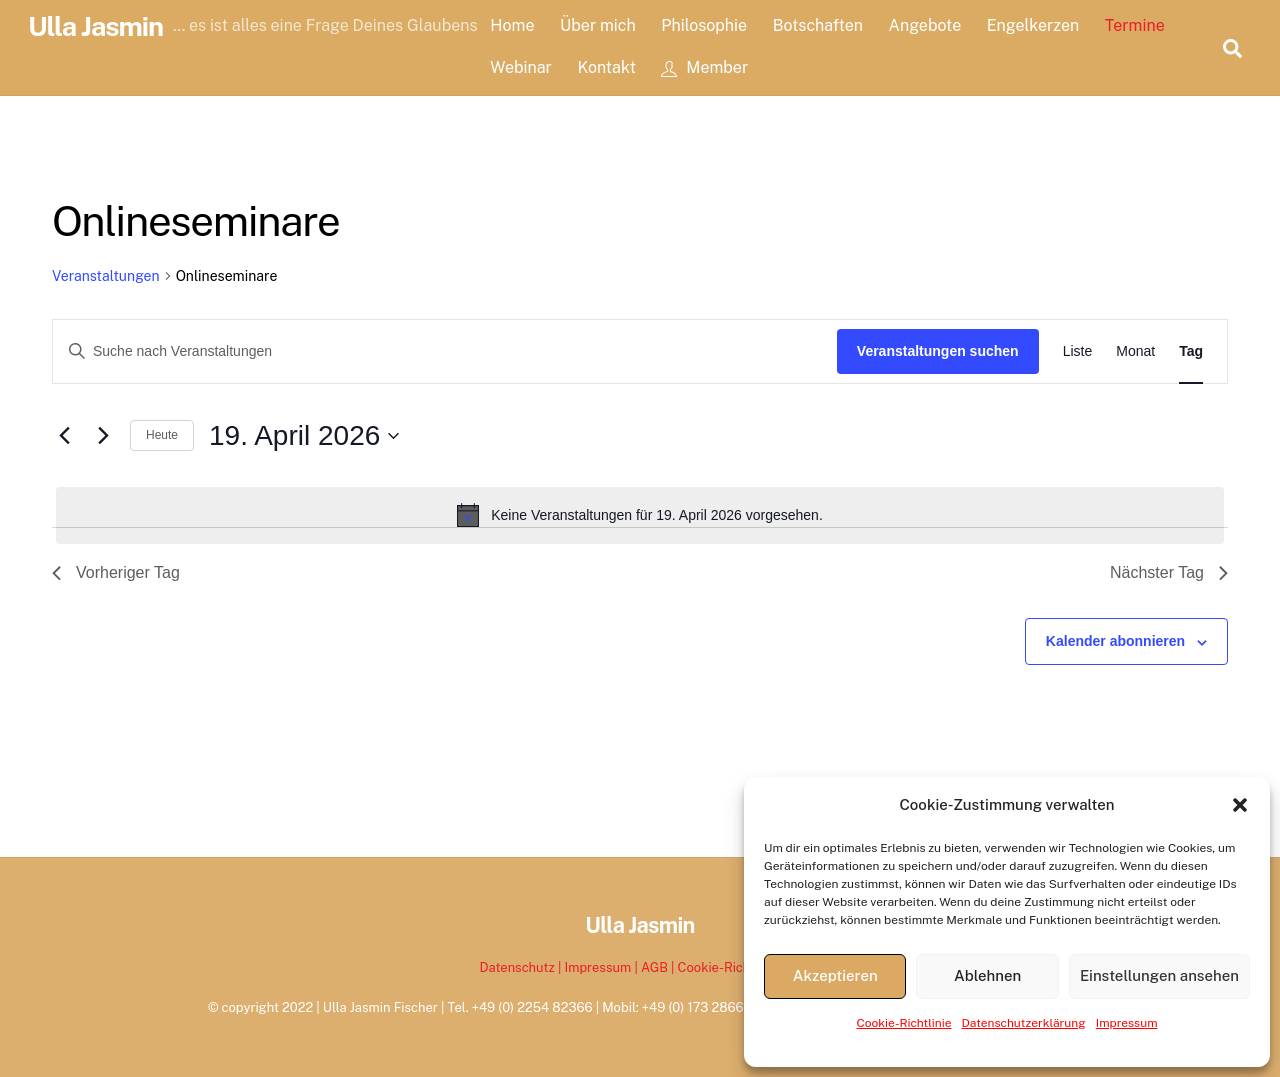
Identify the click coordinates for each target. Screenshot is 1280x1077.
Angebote (925, 25)
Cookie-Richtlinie (903, 1023)
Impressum (1127, 1023)
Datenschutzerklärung (1024, 1023)
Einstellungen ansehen (1159, 975)
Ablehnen (987, 975)
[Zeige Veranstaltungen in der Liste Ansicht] (1078, 351)
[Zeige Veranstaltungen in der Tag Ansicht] (1191, 351)
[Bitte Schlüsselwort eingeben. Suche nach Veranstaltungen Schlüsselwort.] (445, 351)
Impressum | (603, 967)
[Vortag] (64, 436)
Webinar (521, 67)
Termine (1135, 25)
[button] (1240, 805)
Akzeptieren (835, 975)
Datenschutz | (522, 967)
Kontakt (606, 67)
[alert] (640, 515)
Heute (162, 435)
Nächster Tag (1169, 572)
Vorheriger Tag (116, 572)
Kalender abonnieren (1115, 641)
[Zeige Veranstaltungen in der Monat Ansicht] (1135, 351)
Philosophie (704, 25)
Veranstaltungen (106, 276)
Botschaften (818, 25)
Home (512, 25)
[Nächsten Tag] (103, 436)
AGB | (659, 967)
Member (704, 67)
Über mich (598, 25)
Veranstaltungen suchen (938, 351)
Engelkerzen (1033, 25)
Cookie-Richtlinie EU (739, 967)
